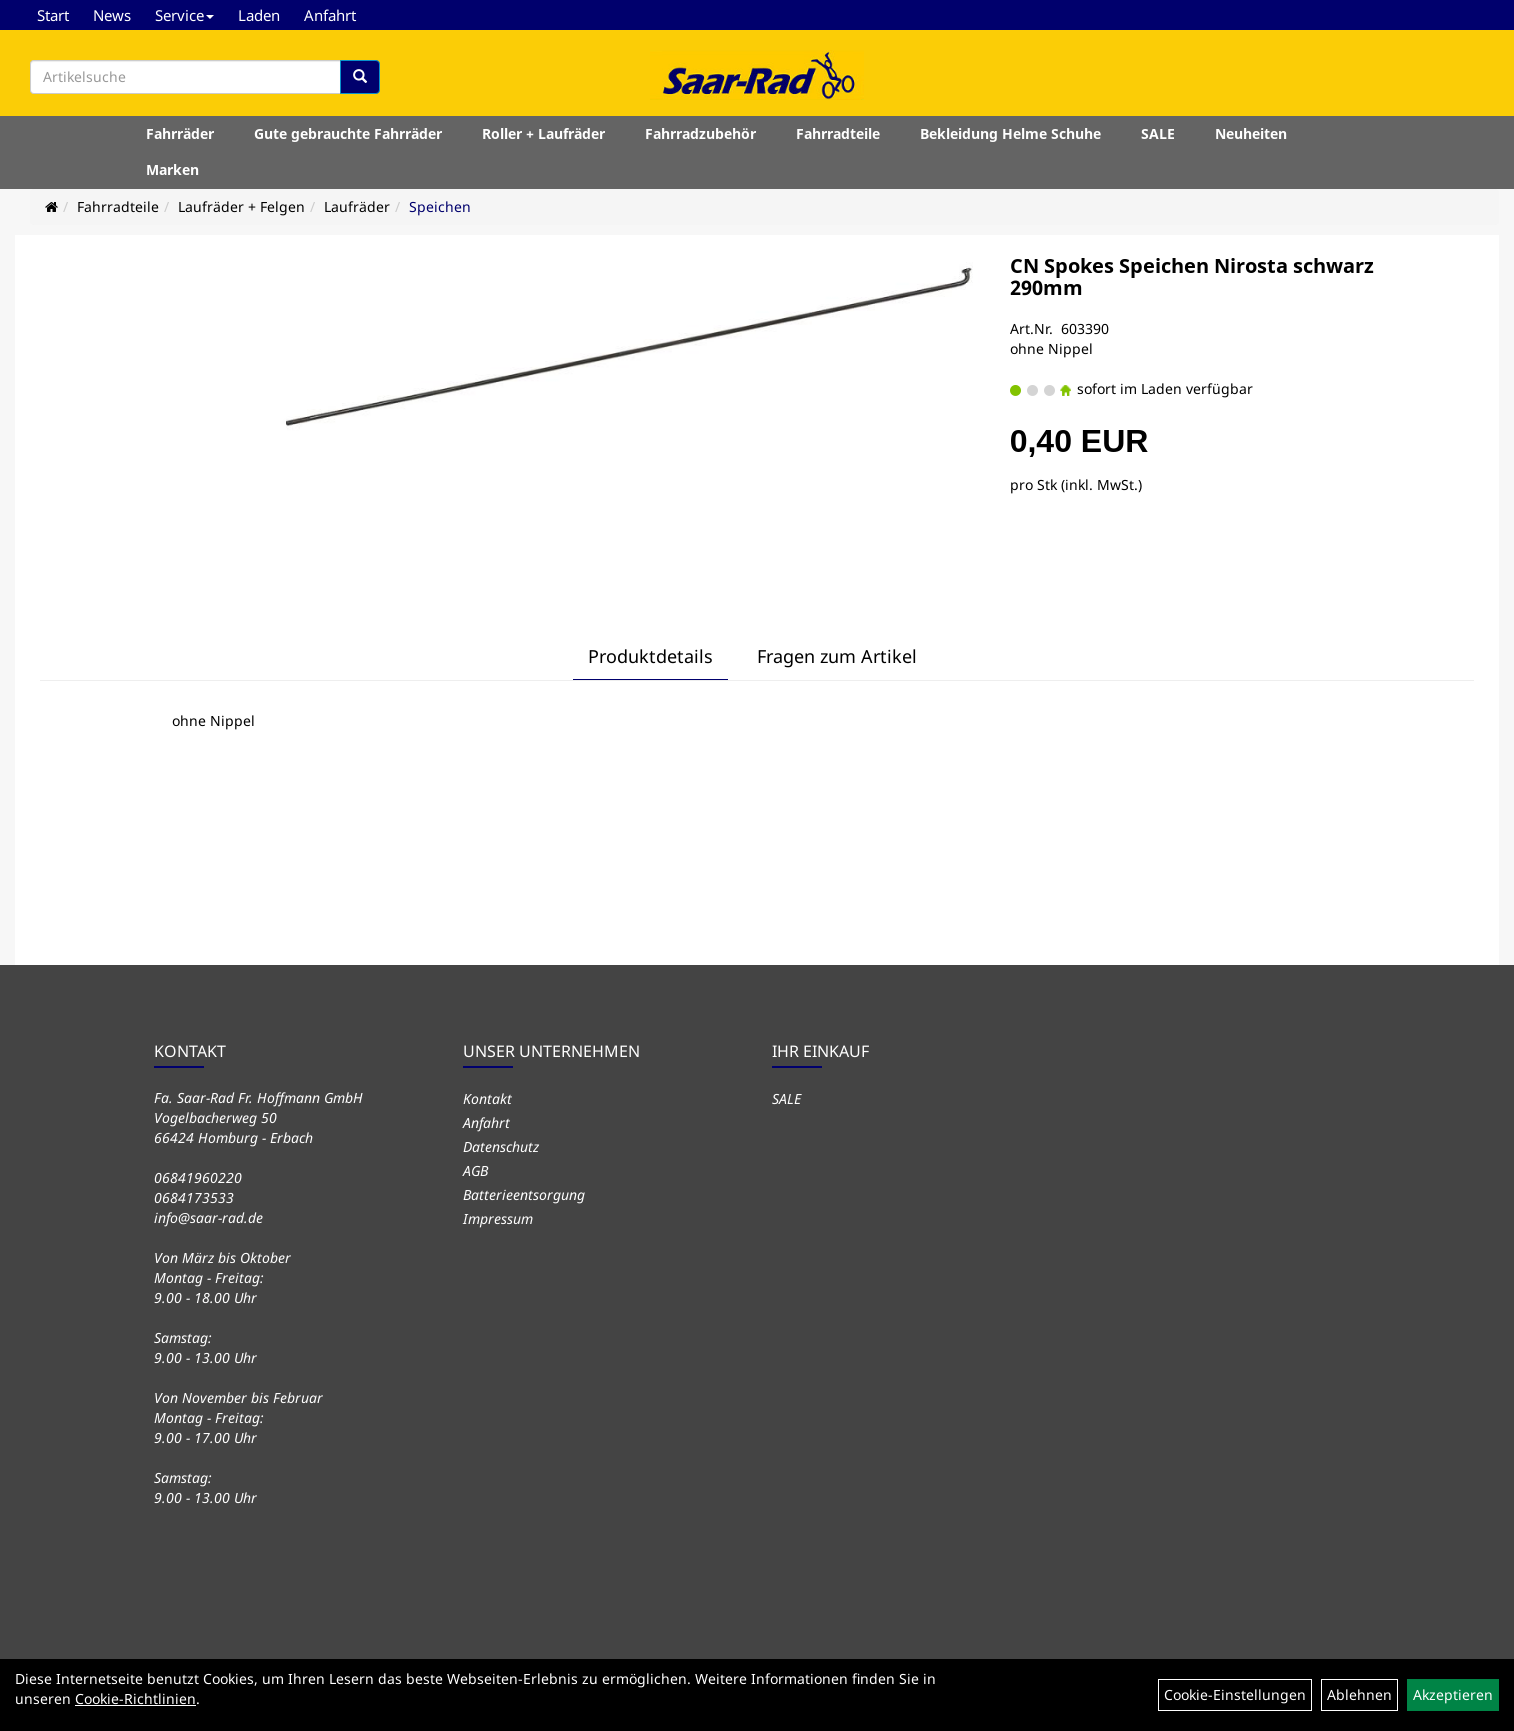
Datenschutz (501, 1146)
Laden (259, 15)
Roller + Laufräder (543, 133)
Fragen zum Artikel (837, 656)
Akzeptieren (1453, 1694)
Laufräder (357, 206)
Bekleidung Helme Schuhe (1010, 133)
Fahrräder (180, 133)
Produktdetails (650, 656)
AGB (475, 1170)
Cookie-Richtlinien (135, 1698)
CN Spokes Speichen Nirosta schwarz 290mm (1192, 276)
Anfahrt (330, 15)
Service (184, 15)
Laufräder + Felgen (241, 206)
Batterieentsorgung (524, 1194)
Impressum (498, 1218)
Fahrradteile (838, 133)
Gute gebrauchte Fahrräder (348, 133)
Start (53, 15)
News (112, 15)
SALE (1158, 133)
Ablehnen (1359, 1694)
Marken (172, 169)
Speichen (440, 206)
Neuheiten (1251, 133)
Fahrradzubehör (700, 133)
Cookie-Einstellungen (1235, 1694)
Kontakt (487, 1098)
